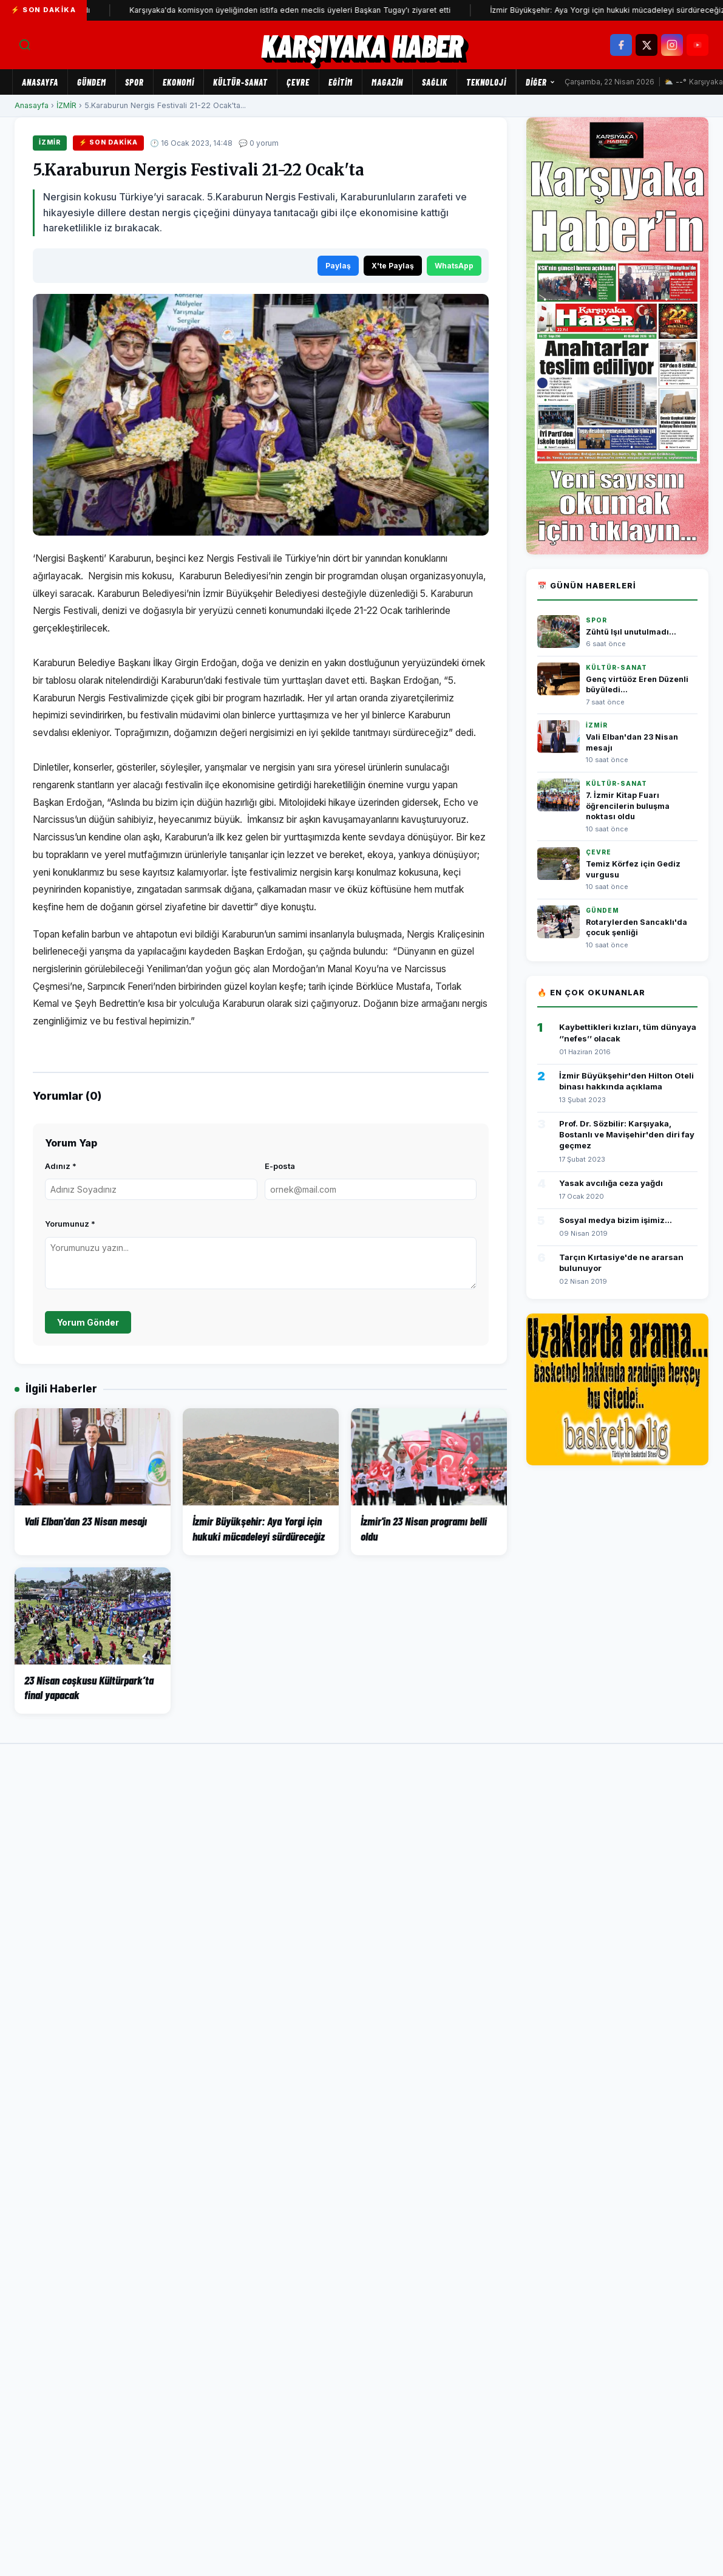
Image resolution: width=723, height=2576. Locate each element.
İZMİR (66, 105)
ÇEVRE (298, 82)
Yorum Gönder (88, 1322)
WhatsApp (454, 265)
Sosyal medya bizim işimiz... (615, 1220)
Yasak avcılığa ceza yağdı (611, 1183)
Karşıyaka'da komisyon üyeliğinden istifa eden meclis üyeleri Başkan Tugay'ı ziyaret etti (309, 10)
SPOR (134, 82)
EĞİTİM (340, 82)
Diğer (540, 82)
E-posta (280, 1166)
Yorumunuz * (70, 1223)
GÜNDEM (91, 82)
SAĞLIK (434, 82)
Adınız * (60, 1166)
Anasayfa (40, 82)
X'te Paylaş (393, 265)
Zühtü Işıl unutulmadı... (631, 631)
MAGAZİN (387, 82)
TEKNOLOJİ (486, 82)
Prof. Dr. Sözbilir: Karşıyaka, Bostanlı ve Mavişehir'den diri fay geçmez (626, 1134)
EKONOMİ (178, 82)
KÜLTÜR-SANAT (240, 82)
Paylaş (338, 265)
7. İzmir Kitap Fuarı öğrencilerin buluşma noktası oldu (628, 806)
